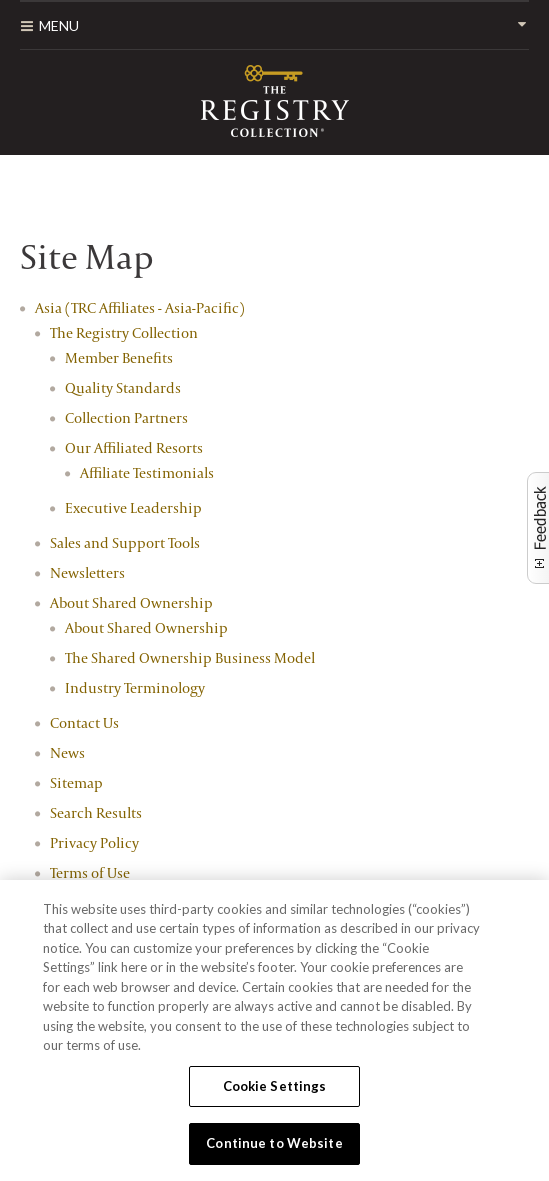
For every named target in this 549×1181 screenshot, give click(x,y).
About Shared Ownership (131, 602)
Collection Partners (126, 417)
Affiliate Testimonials (147, 472)
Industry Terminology (135, 687)
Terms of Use (90, 872)
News (67, 752)
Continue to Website (274, 1143)
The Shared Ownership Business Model (190, 657)
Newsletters (87, 572)
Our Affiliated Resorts (134, 447)
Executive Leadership (133, 507)
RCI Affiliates (275, 101)
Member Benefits (119, 357)
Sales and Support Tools (125, 542)
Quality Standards (123, 387)
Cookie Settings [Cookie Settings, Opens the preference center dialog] (275, 1086)
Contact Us (84, 722)
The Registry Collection (124, 332)
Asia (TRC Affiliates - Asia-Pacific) (140, 307)
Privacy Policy (94, 842)
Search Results (96, 812)
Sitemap (76, 782)
